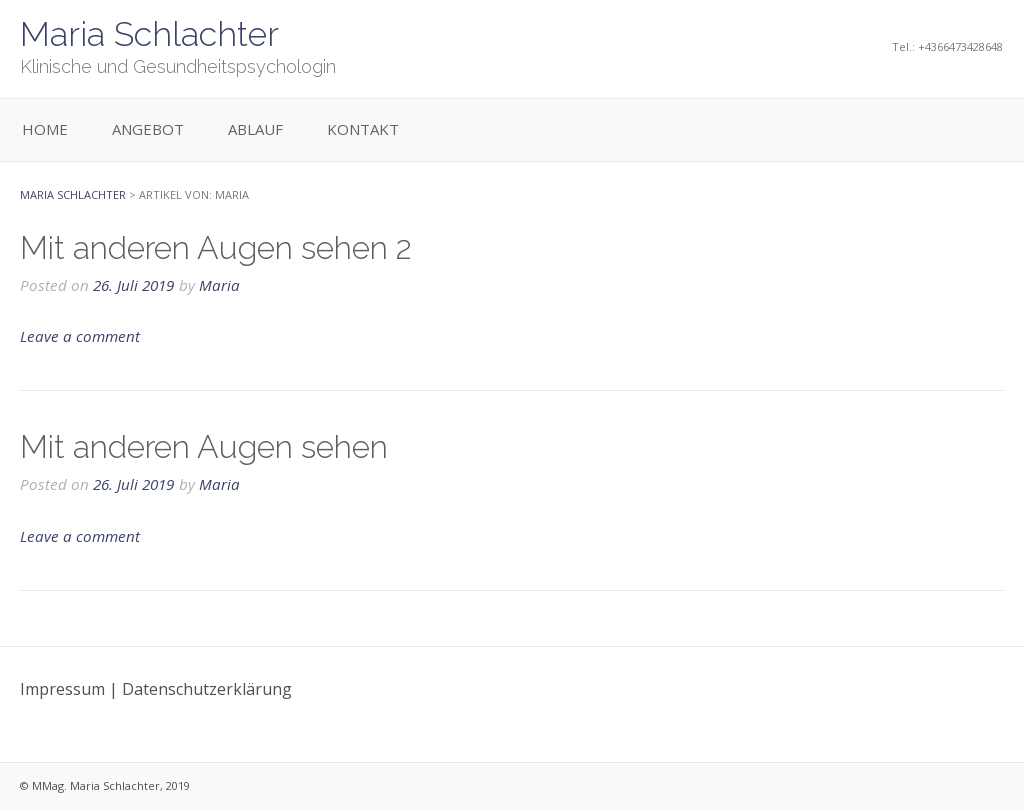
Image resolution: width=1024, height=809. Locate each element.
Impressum (62, 689)
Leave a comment (80, 336)
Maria (219, 285)
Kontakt (363, 129)
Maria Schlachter (149, 34)
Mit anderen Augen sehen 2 (216, 247)
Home (45, 129)
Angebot (148, 129)
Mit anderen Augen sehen (204, 446)
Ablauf (255, 129)
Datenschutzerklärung (207, 689)
